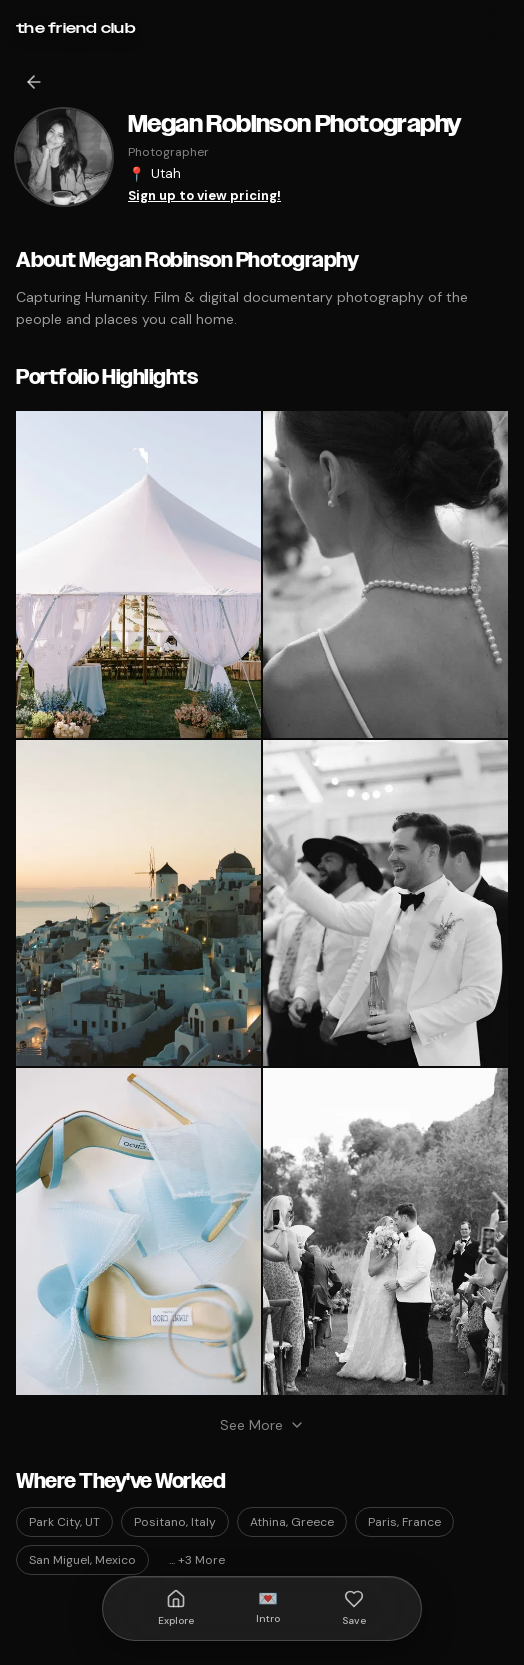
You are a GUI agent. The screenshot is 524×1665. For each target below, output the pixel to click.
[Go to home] (76, 28)
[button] (138, 574)
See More (262, 1425)
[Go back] (34, 82)
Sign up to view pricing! (204, 195)
